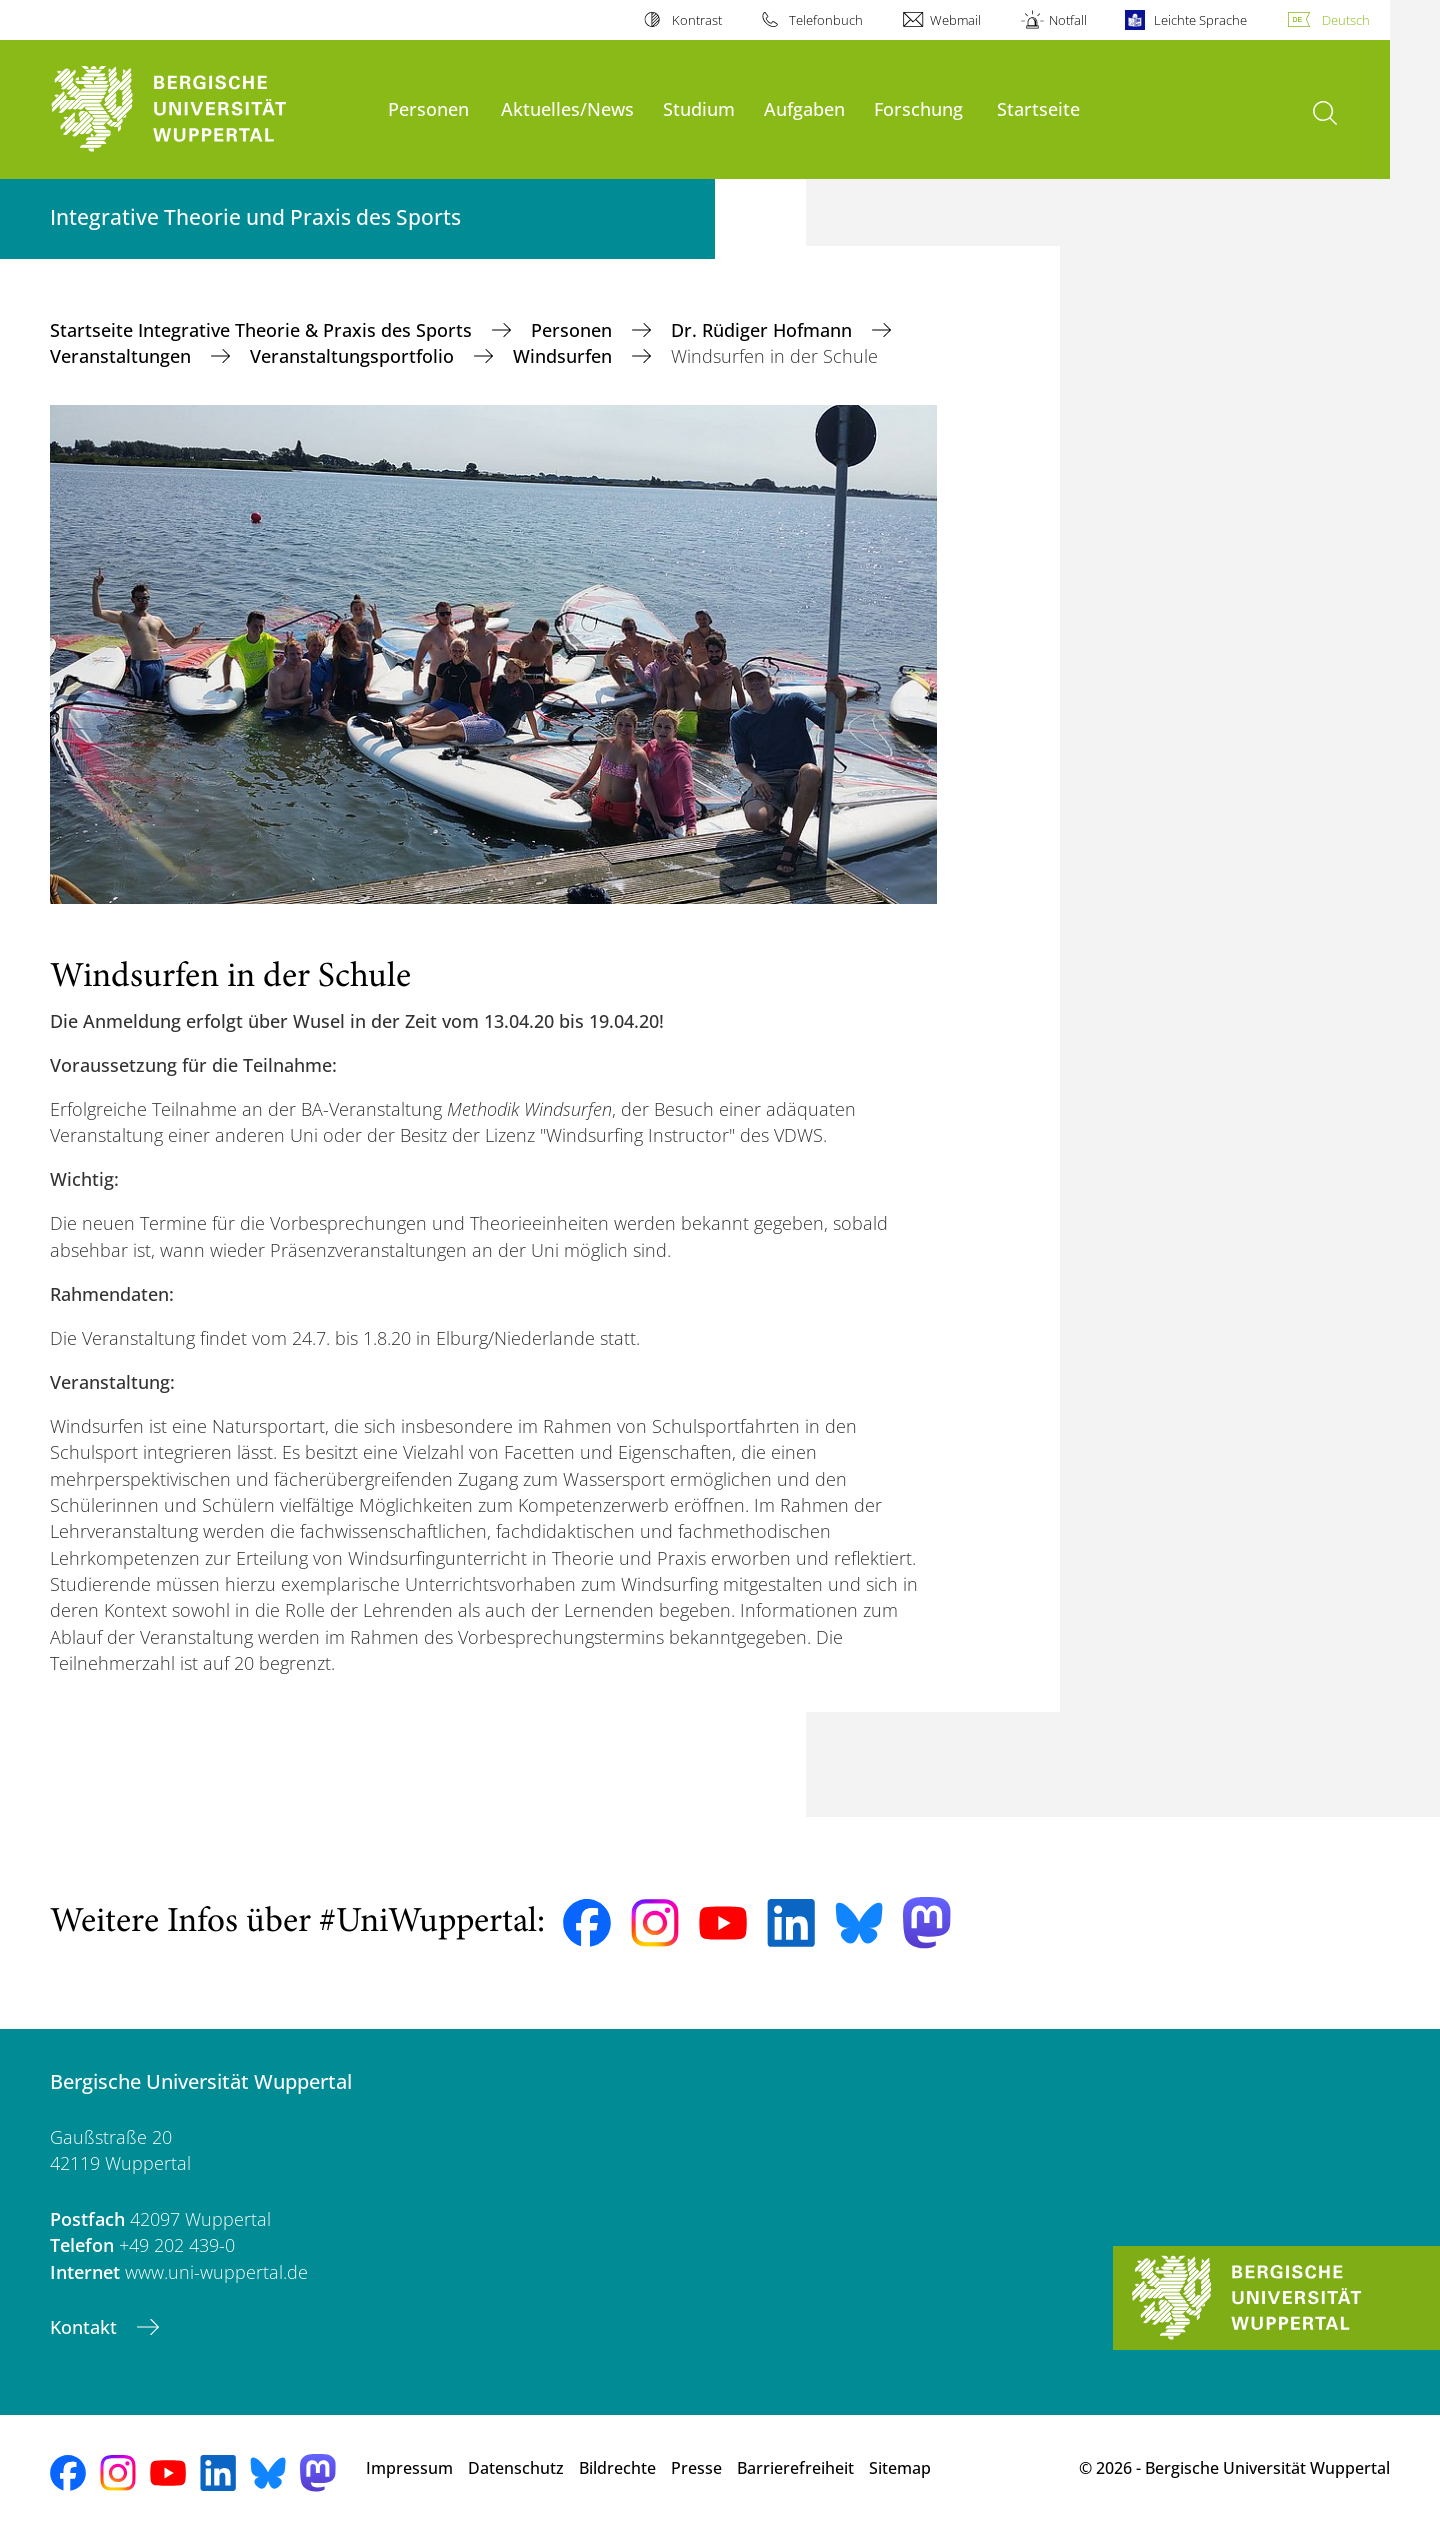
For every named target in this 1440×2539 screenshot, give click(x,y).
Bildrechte (617, 2468)
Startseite (1038, 108)
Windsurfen (565, 356)
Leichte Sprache (1200, 20)
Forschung (918, 108)
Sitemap (900, 2468)
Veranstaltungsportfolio (354, 356)
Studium (699, 108)
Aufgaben (804, 108)
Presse (696, 2468)
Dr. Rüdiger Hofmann (764, 330)
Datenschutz (516, 2468)
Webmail (955, 20)
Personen (428, 108)
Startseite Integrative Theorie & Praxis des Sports (263, 330)
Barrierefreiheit (795, 2468)
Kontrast (697, 20)
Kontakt (86, 2327)
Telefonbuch (826, 20)
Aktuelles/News (567, 108)
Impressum (409, 2468)
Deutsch (1346, 20)
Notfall (1068, 20)
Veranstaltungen (123, 356)
